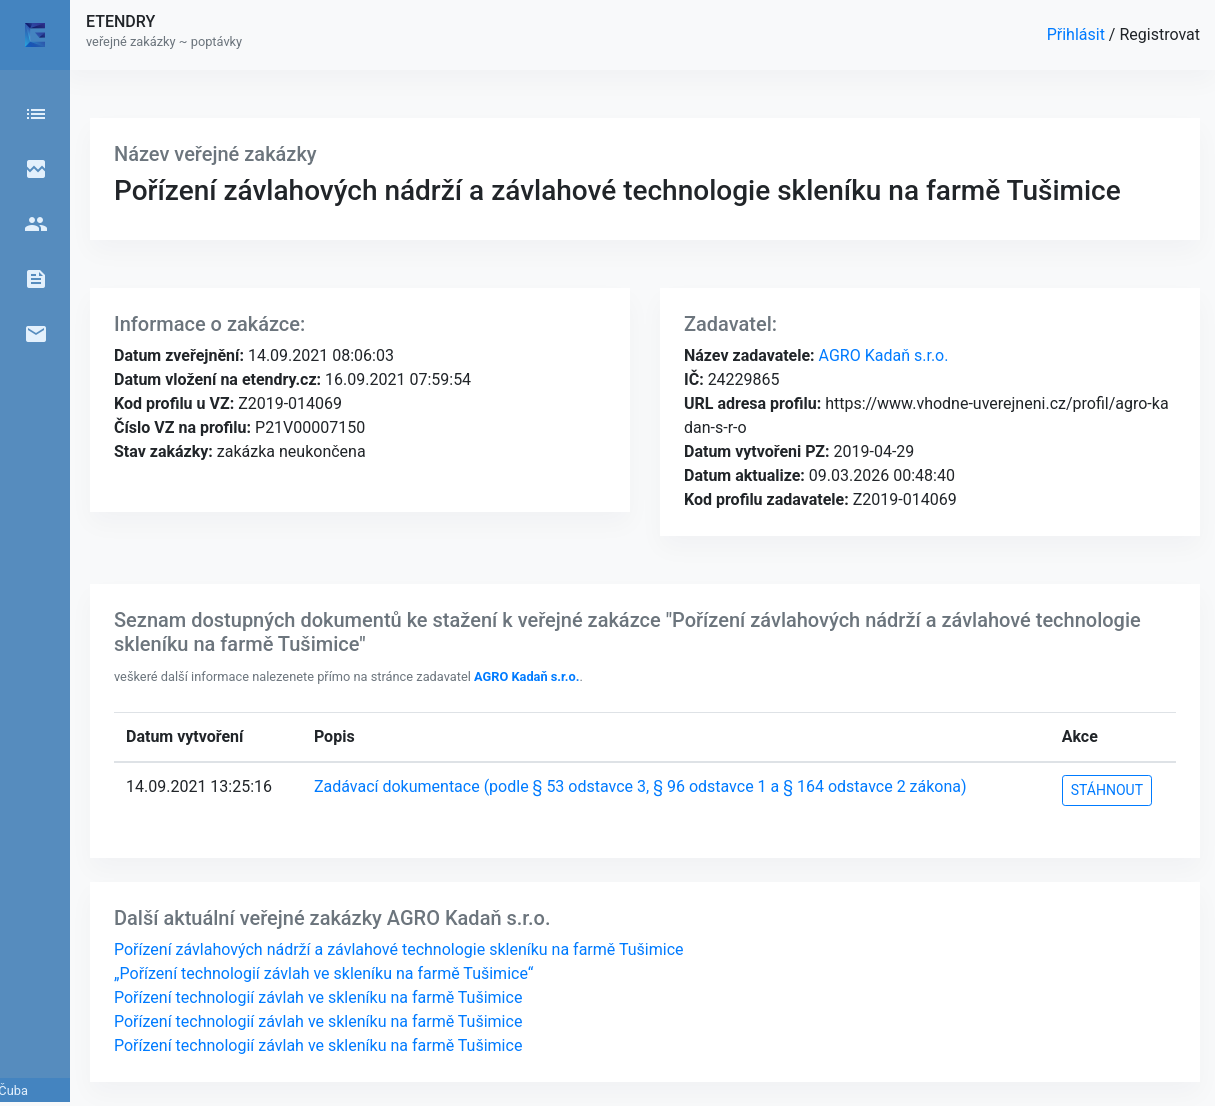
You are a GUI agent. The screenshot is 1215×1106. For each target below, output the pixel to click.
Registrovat (1159, 34)
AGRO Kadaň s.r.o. (882, 355)
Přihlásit (1078, 34)
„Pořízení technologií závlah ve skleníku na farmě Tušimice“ (323, 973)
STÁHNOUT (1107, 790)
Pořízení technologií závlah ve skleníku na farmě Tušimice (318, 997)
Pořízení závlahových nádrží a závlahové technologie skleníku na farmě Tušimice (399, 949)
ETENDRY (120, 21)
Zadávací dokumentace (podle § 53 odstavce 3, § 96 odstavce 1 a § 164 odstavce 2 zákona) (640, 786)
